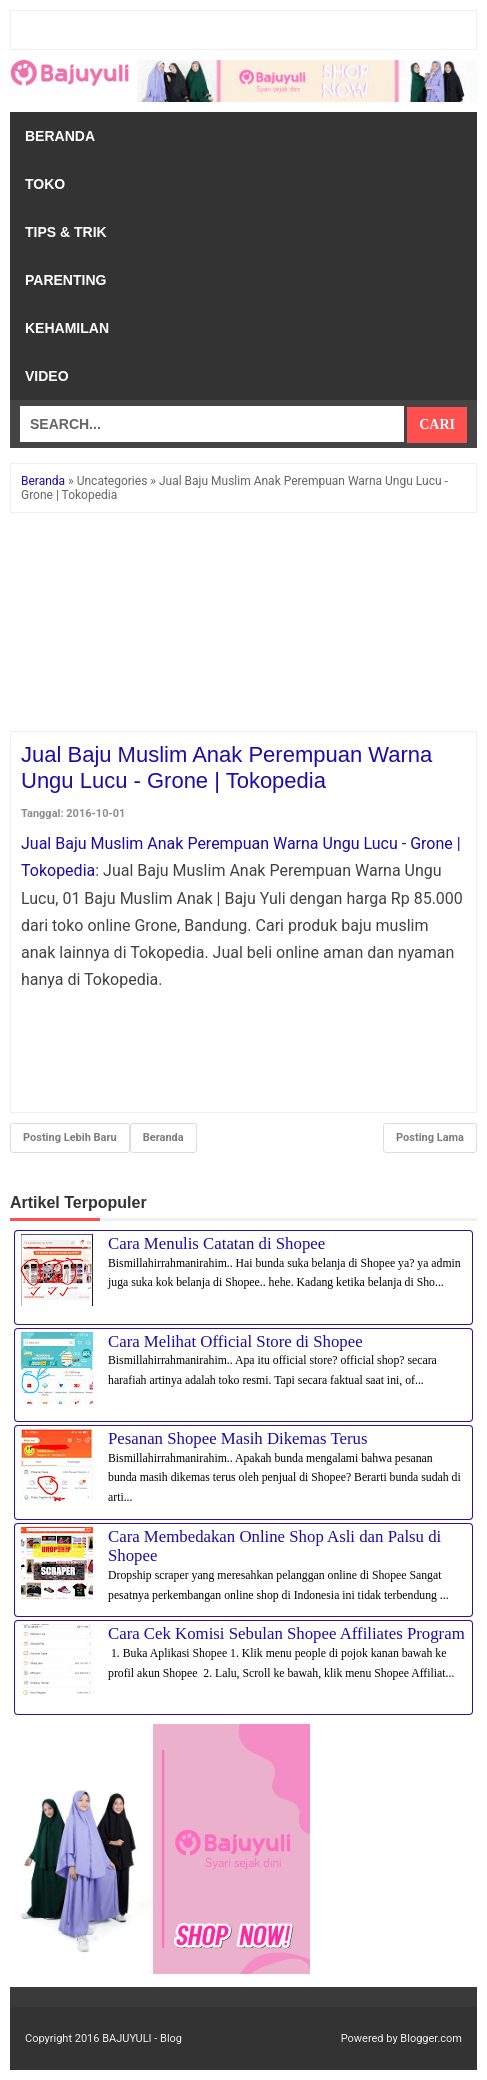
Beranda (60, 136)
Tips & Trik (66, 232)
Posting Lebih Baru (70, 1137)
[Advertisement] (243, 623)
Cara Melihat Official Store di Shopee (235, 1341)
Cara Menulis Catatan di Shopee (216, 1243)
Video (47, 376)
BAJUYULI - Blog (142, 2038)
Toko (45, 184)
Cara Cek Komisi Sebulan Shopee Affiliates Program (286, 1633)
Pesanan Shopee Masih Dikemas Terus (238, 1438)
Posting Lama (430, 1137)
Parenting (65, 280)
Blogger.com (431, 2038)
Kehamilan (67, 328)
